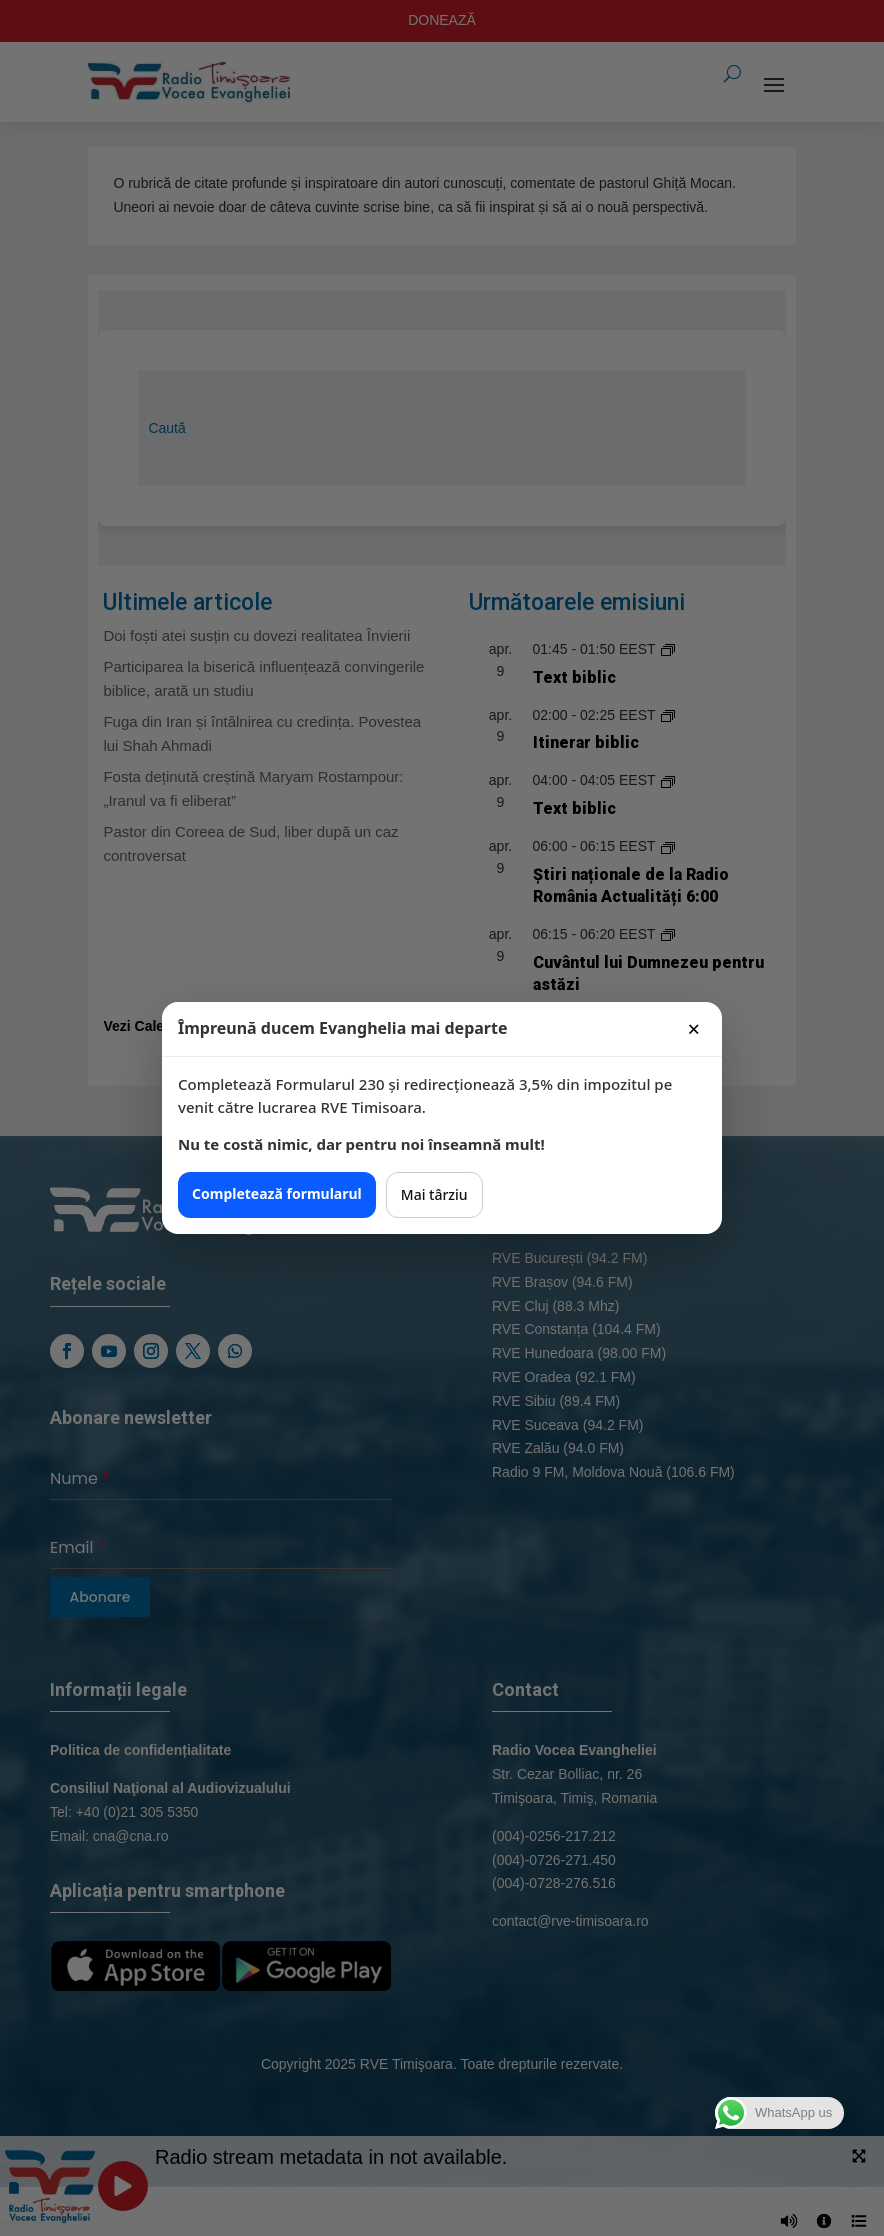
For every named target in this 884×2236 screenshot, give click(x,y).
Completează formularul (277, 1193)
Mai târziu (434, 1194)
